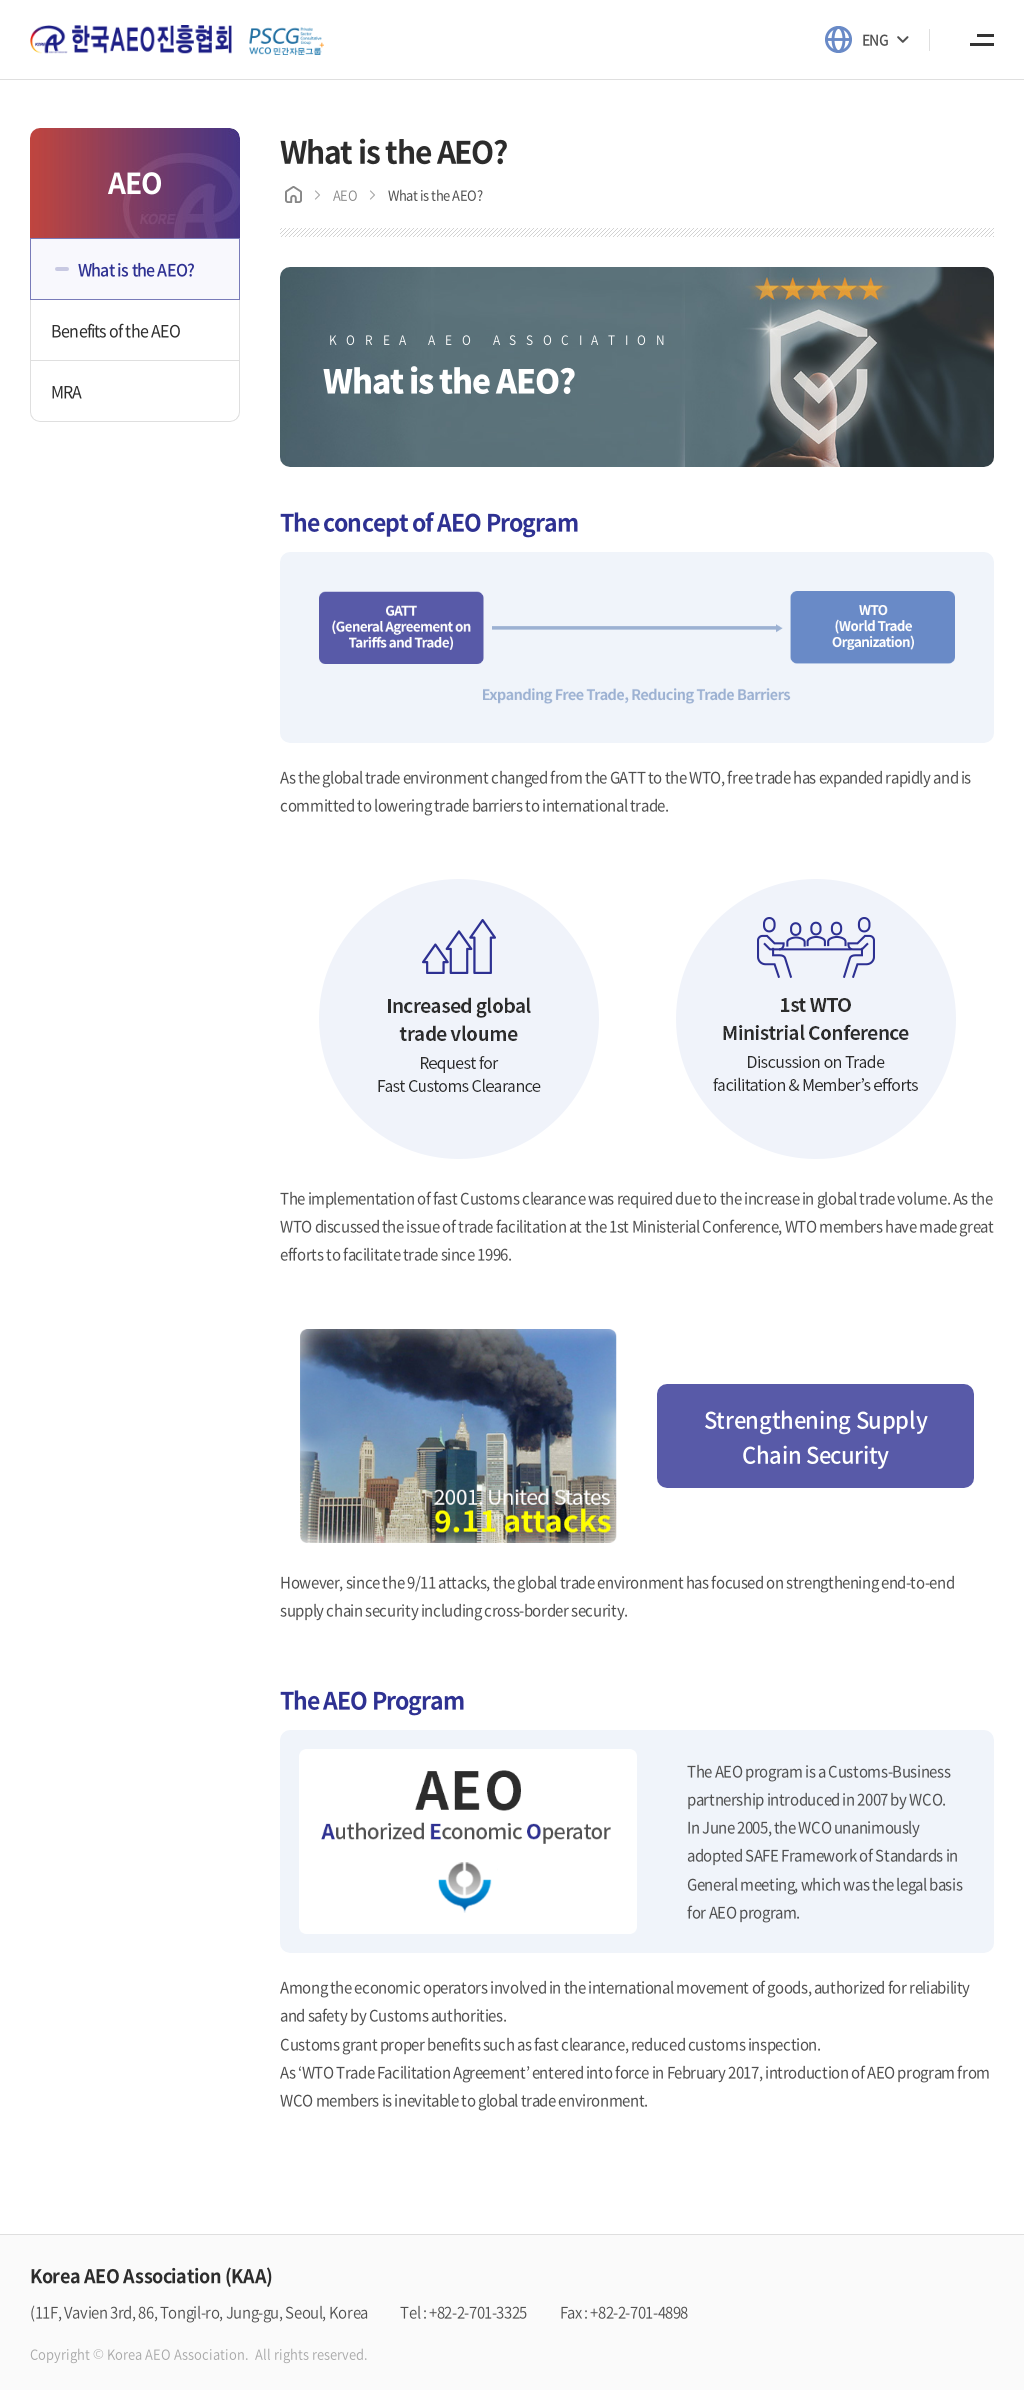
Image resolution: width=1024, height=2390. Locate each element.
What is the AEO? (136, 269)
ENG (875, 39)
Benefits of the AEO (115, 330)
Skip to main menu (0, 0)
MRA (66, 391)
